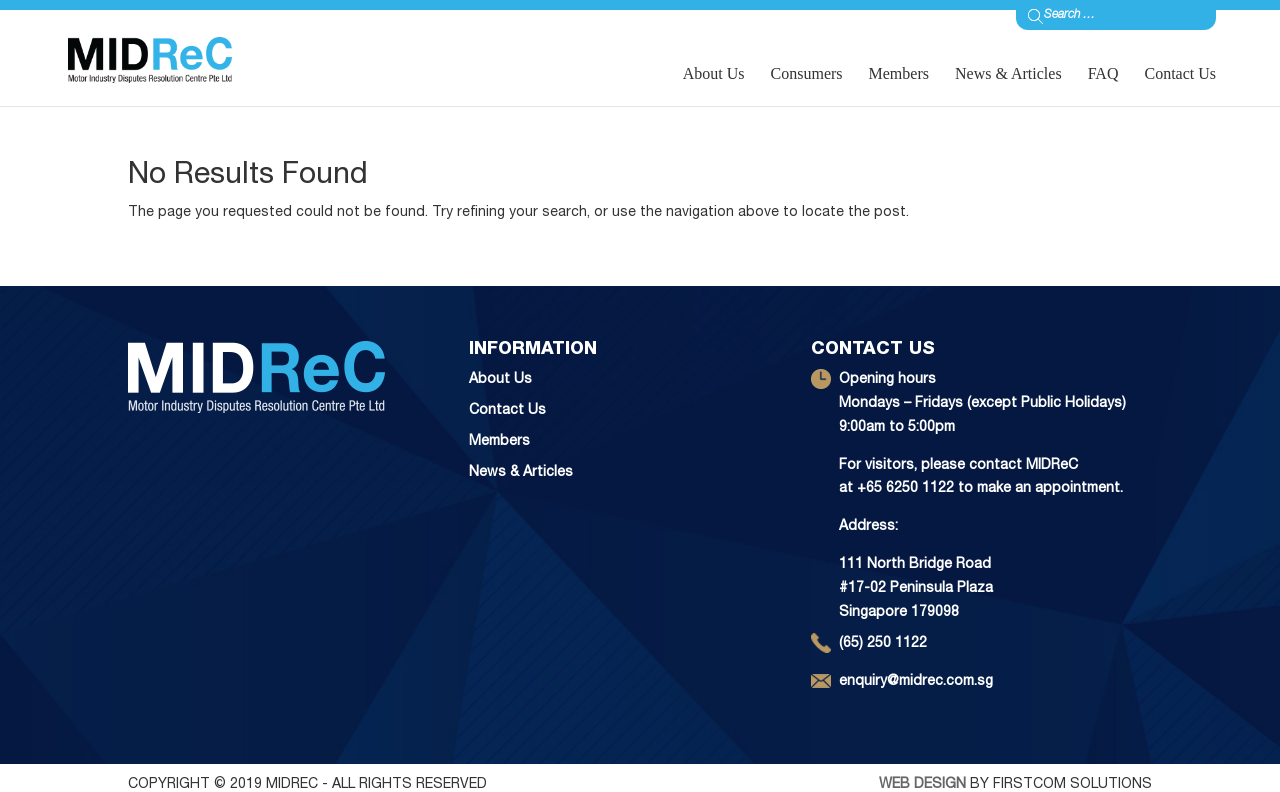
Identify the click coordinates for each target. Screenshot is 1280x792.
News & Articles (1008, 73)
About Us (714, 73)
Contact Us (1180, 73)
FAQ (1103, 73)
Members (899, 73)
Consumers (807, 73)
